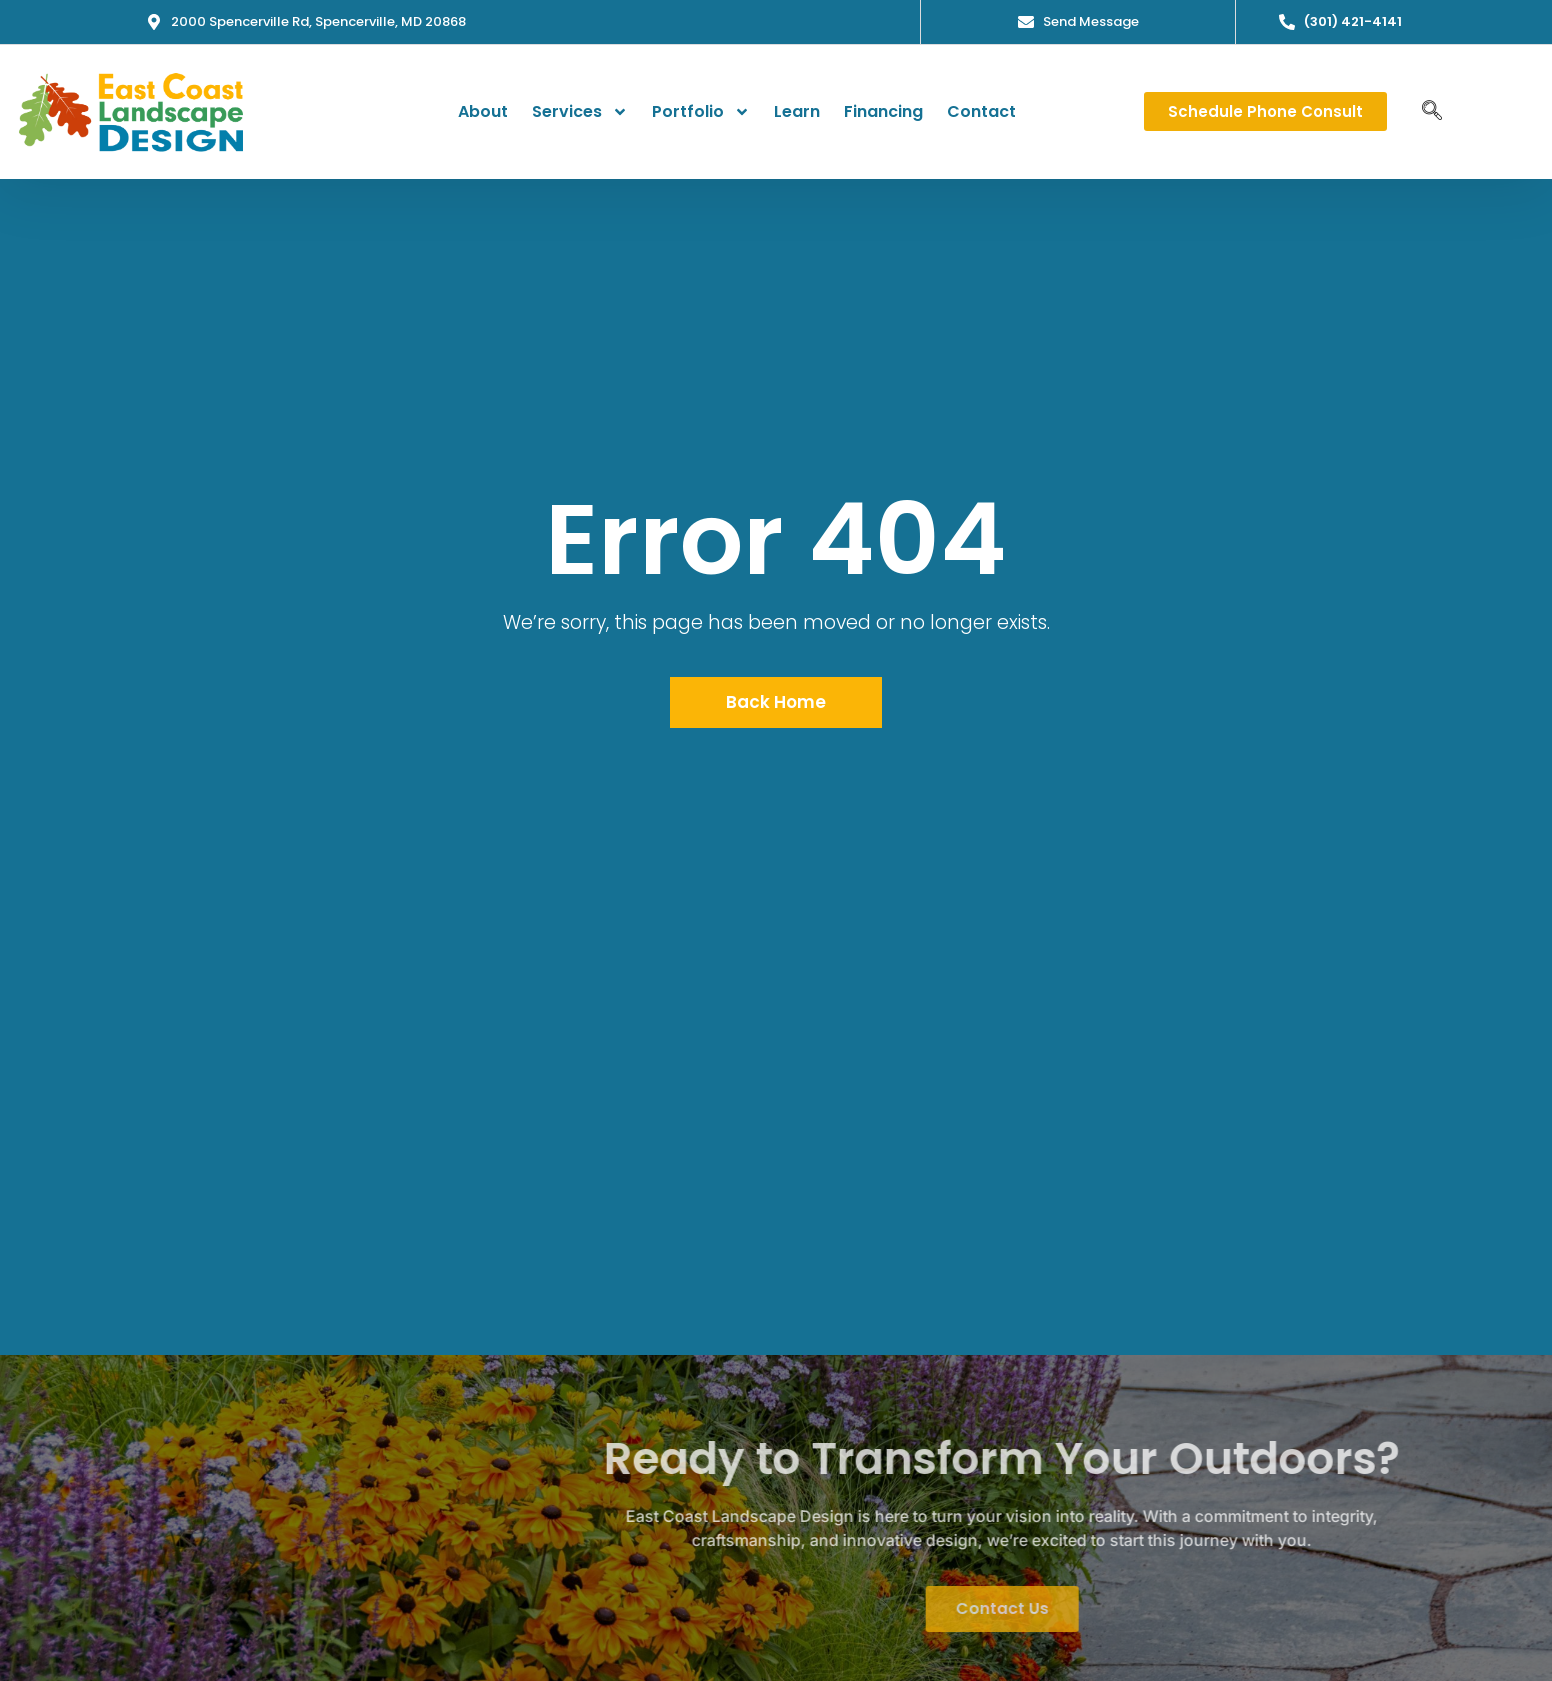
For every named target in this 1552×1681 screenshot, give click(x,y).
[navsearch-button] (1432, 112)
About (483, 111)
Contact (981, 111)
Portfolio (701, 112)
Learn (797, 111)
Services (580, 112)
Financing (883, 111)
